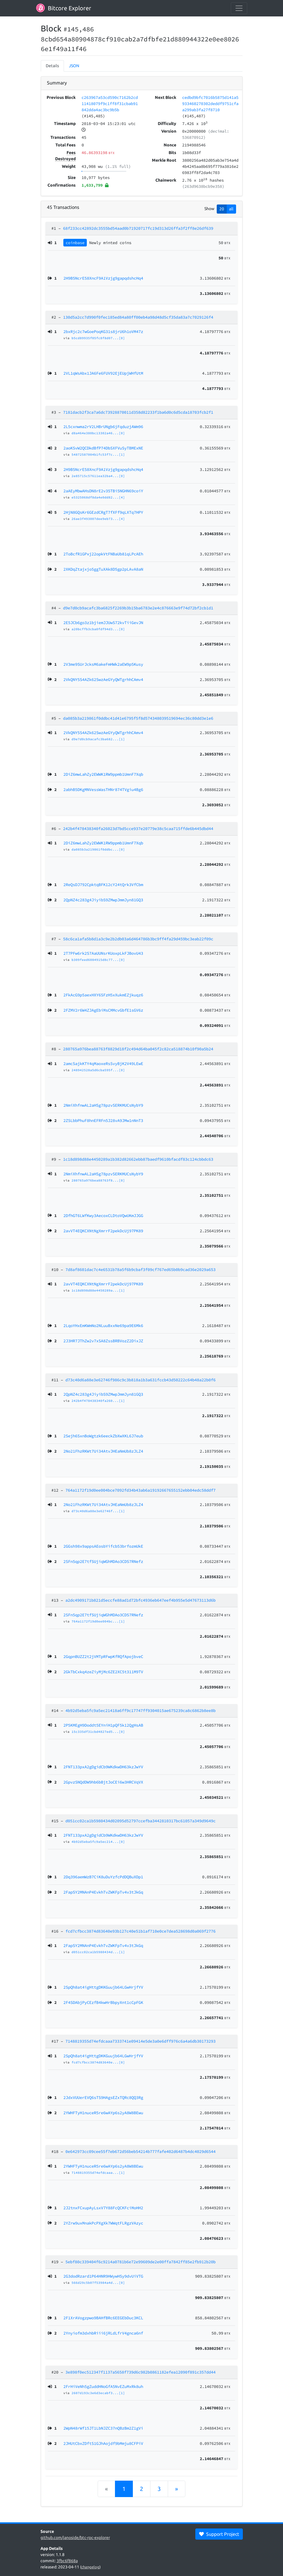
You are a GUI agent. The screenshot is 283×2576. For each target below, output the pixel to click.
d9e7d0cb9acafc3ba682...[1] (98, 739)
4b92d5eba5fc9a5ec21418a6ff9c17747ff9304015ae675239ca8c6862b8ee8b (140, 1710)
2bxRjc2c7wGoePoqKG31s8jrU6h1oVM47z (103, 331)
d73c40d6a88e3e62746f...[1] (98, 1511)
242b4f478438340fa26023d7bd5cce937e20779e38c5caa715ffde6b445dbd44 (138, 828)
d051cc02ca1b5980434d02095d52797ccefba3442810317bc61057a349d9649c (140, 1820)
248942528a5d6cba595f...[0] (98, 1070)
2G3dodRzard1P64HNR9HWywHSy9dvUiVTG (103, 2276)
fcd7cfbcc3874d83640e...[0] (98, 2062)
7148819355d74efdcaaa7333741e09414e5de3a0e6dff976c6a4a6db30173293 (140, 2041)
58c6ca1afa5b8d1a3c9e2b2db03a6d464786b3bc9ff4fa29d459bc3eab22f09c (138, 939)
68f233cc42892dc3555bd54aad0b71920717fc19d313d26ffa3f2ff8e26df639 (138, 228)
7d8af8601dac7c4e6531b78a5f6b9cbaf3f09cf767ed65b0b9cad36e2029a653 (140, 1269)
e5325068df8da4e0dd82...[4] (98, 497)
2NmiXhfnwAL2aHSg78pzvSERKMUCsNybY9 (103, 1174)
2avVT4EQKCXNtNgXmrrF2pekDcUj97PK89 (103, 1284)
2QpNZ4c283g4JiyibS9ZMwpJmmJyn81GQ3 (103, 1394)
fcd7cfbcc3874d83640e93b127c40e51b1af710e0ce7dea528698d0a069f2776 (140, 1931)
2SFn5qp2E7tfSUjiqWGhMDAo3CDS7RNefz (103, 1614)
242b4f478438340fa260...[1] (98, 1401)
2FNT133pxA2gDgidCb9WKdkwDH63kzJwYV (103, 1835)
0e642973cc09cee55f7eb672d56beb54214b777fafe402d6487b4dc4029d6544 (140, 2151)
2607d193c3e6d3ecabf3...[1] (98, 2393)
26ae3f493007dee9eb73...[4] (98, 519)
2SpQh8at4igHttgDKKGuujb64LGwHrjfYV (103, 2055)
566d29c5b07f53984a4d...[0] (98, 2283)
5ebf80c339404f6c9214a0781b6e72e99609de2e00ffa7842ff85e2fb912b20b (140, 2261)
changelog (90, 2567)
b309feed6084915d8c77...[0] (98, 960)
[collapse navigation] (239, 8)
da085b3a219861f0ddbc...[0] (98, 849)
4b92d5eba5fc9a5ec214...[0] (98, 1842)
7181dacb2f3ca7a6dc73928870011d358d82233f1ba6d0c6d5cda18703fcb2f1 (138, 412)
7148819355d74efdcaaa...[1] (98, 2173)
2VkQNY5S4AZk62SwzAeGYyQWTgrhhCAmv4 (103, 732)
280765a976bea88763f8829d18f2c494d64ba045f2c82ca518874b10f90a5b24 (138, 1049)
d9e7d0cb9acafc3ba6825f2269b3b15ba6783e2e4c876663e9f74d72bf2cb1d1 (138, 608)
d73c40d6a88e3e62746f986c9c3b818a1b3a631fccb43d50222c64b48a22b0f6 (140, 1379)
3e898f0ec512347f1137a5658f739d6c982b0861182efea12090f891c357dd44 (140, 2372)
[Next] (176, 2489)
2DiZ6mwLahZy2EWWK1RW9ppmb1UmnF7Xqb (103, 843)
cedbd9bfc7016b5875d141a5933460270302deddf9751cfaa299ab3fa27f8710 (210, 103)
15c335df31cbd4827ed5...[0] (98, 1732)
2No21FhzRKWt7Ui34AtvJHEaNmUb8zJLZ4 (103, 1504)
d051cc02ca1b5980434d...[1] (98, 1952)
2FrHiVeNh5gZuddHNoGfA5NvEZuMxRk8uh (103, 2386)
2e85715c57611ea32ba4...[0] (98, 476)
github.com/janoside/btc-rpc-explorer (75, 2537)
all (231, 209)
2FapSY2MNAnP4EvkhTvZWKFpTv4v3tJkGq (103, 1945)
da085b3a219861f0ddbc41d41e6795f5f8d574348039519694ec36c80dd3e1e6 (138, 718)
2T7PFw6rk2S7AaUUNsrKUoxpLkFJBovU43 (103, 953)
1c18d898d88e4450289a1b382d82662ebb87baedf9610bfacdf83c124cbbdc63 (138, 1159)
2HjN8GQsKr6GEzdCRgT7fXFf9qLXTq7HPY (103, 512)
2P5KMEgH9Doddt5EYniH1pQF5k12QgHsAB (103, 1725)
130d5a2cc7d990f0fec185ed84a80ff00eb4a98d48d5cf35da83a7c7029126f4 (138, 317)
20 (221, 209)
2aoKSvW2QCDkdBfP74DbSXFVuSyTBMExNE (103, 448)
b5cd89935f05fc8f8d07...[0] (98, 338)
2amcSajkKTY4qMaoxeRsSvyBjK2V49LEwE (103, 1063)
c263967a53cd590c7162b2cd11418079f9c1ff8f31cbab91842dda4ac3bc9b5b (110, 103)
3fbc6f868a (67, 2560)
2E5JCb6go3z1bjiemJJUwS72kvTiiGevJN (103, 622)
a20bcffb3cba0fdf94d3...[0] (98, 629)
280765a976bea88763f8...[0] (98, 1180)
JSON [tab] (74, 65)
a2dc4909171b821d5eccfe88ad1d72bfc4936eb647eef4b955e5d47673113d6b (140, 1600)
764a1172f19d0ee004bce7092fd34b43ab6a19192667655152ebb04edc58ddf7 (140, 1490)
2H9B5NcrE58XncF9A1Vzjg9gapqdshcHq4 (103, 469)
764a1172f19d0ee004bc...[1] (98, 1621)
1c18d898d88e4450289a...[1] (98, 1290)
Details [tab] (52, 65)
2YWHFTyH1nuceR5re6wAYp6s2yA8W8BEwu (103, 2166)
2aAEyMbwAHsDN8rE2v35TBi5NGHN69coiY (103, 490)
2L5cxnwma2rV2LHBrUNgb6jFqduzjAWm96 (103, 426)
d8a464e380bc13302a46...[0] (98, 433)
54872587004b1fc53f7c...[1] (98, 454)
